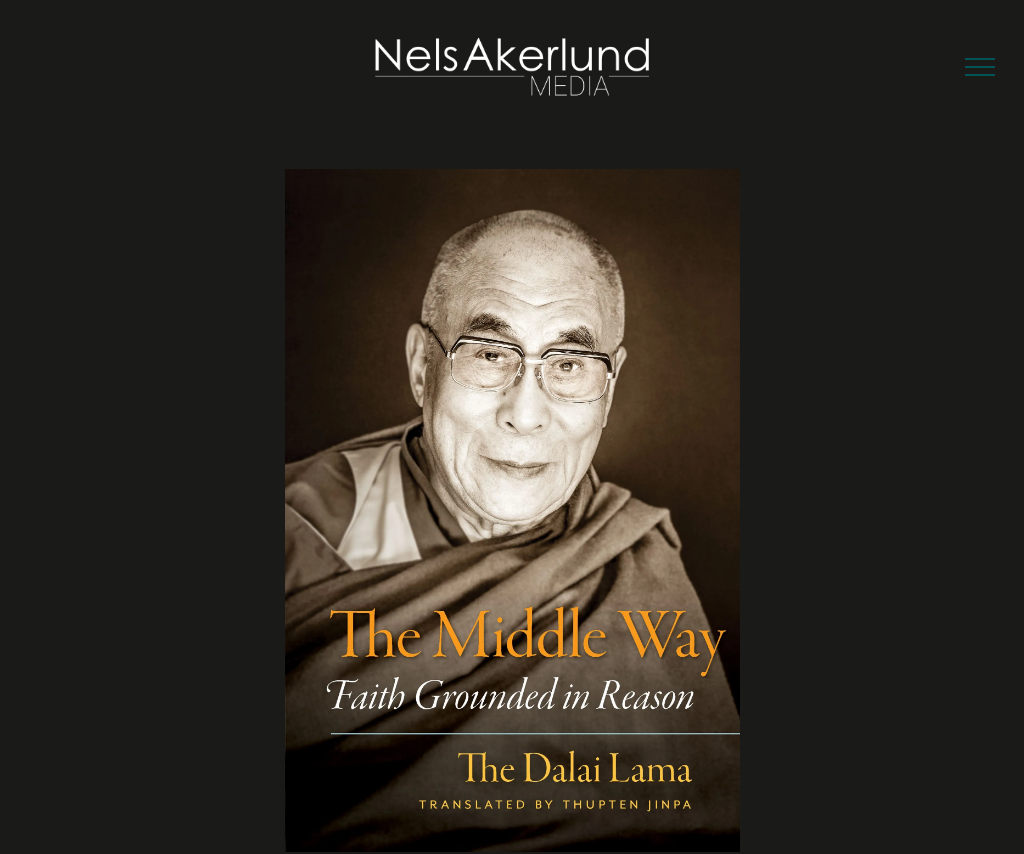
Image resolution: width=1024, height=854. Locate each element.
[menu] (980, 67)
